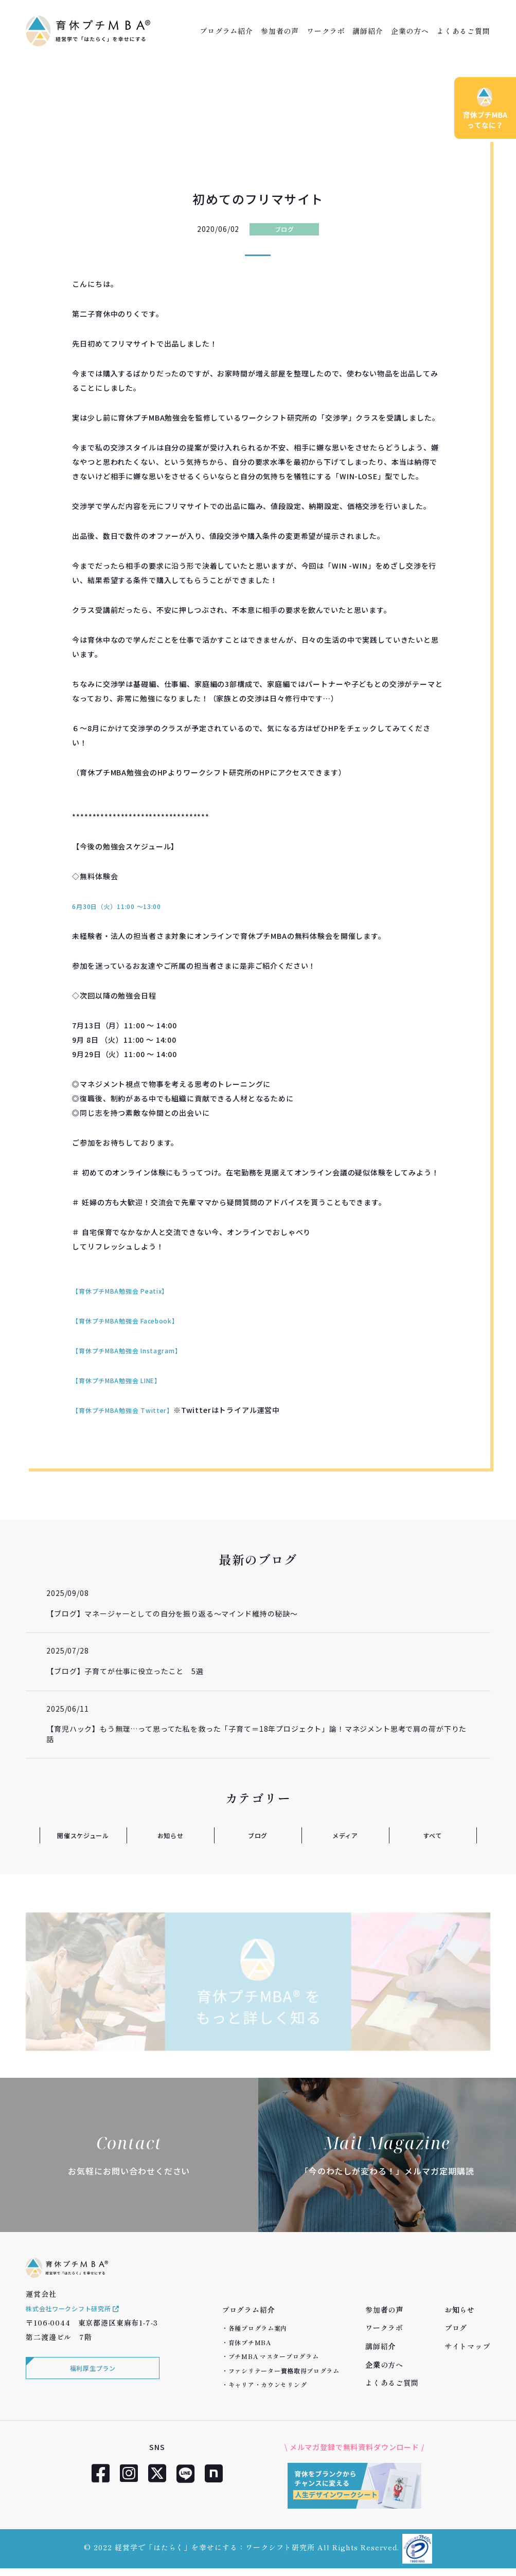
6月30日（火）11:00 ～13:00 (123, 906)
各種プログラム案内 (257, 2328)
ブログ (284, 229)
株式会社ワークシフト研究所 (80, 2324)
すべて (433, 1835)
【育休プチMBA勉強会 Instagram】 (135, 1350)
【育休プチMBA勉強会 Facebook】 (134, 1320)
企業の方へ (410, 30)
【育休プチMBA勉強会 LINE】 (123, 1380)
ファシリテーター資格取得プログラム (284, 2370)
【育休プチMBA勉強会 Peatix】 (128, 1290)
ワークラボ (326, 30)
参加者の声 (280, 30)
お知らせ (170, 1835)
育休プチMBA (249, 2342)
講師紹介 (367, 30)
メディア (345, 1835)
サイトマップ (467, 2346)
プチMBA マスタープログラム (273, 2356)
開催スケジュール (83, 1835)
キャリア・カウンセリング (267, 2384)
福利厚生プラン (90, 2386)
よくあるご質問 (463, 30)
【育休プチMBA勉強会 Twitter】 (130, 1410)
